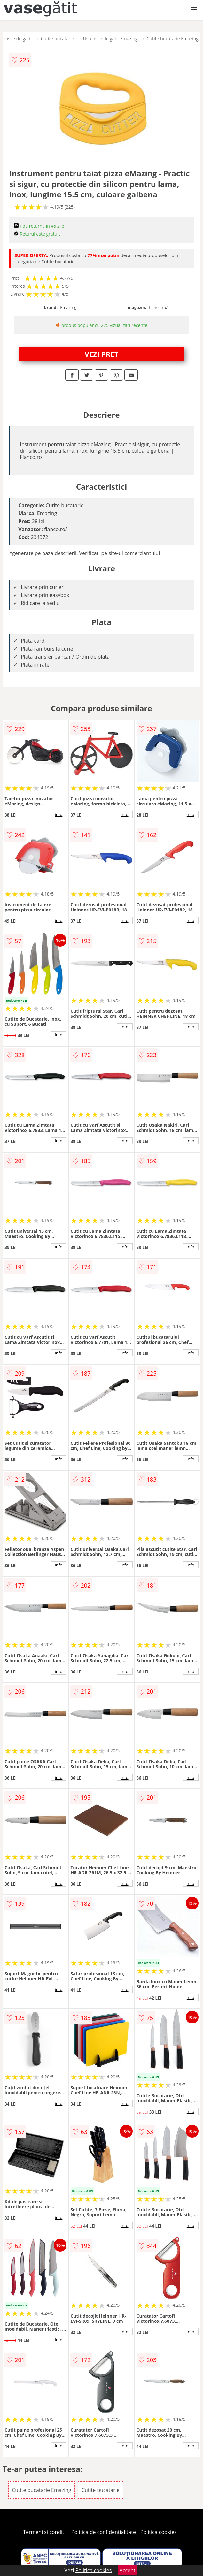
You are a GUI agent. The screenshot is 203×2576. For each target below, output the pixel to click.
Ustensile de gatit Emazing (110, 38)
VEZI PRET (102, 354)
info (58, 814)
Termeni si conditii (45, 2531)
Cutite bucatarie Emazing (173, 38)
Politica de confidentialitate (103, 2531)
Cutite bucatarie (57, 38)
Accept (128, 2570)
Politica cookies (158, 2531)
